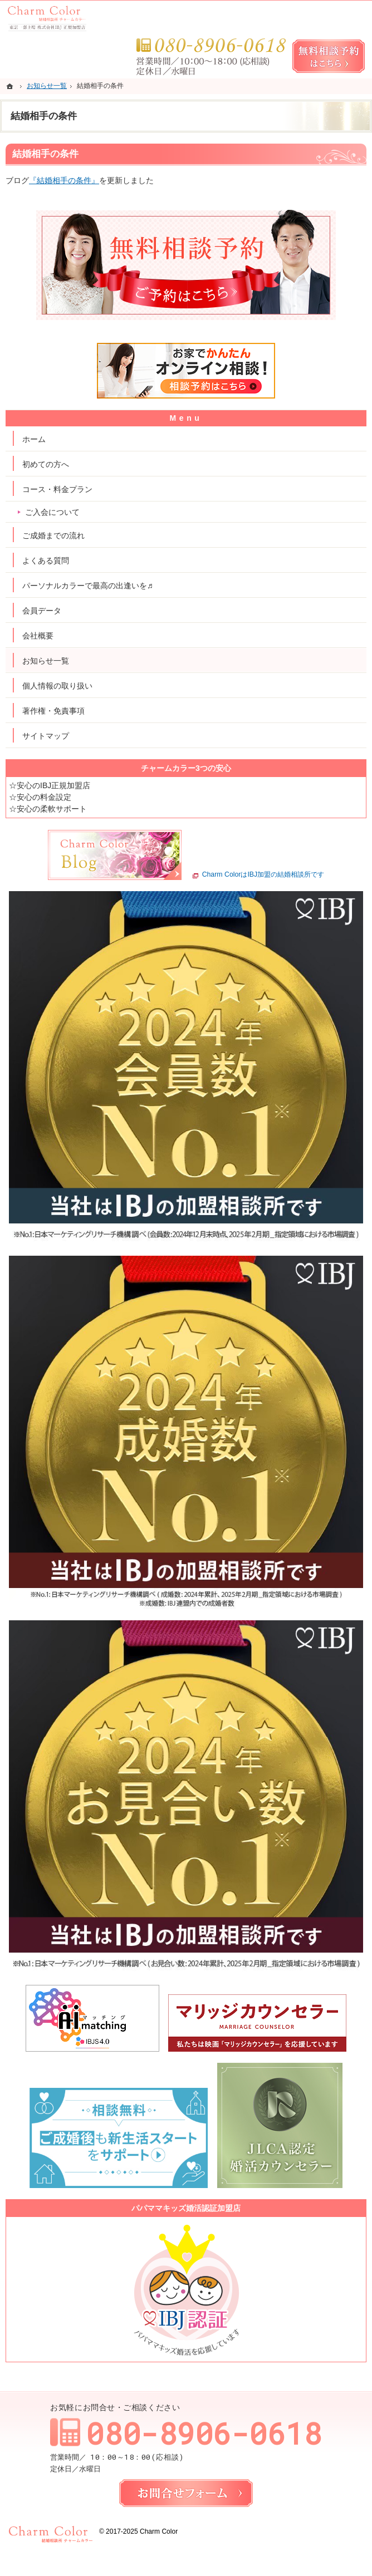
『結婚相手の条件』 (64, 180)
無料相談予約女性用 (328, 56)
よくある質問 (45, 560)
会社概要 (37, 635)
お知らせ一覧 (45, 660)
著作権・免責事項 (53, 710)
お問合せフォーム (186, 2493)
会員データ (41, 610)
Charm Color (159, 2531)
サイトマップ (45, 735)
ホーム (34, 439)
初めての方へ (45, 464)
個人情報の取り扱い (57, 685)
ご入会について (52, 512)
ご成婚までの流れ (53, 535)
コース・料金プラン (57, 489)
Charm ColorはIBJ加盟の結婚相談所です (263, 874)
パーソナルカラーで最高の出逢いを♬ (87, 585)
